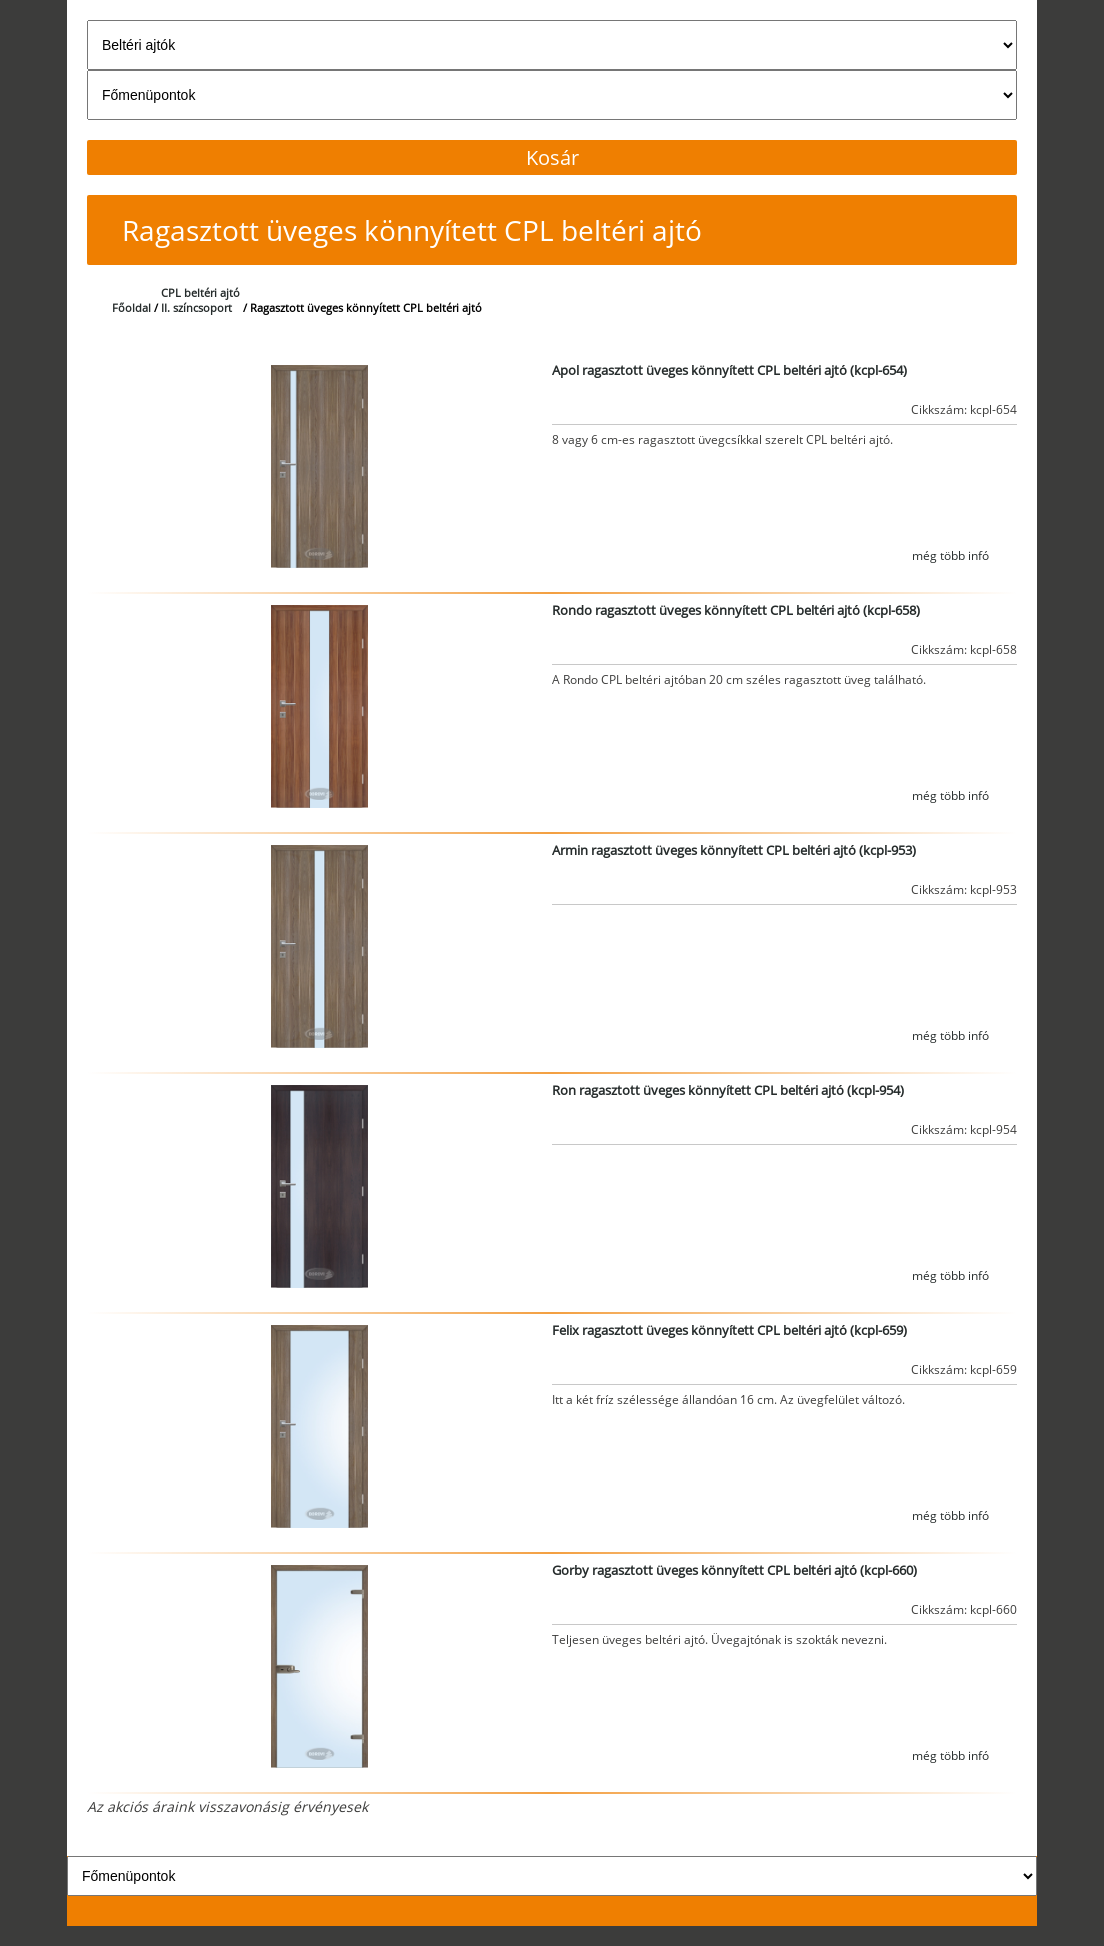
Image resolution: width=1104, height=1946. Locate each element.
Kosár (552, 157)
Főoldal (131, 307)
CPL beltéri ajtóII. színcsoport (200, 300)
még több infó (950, 555)
